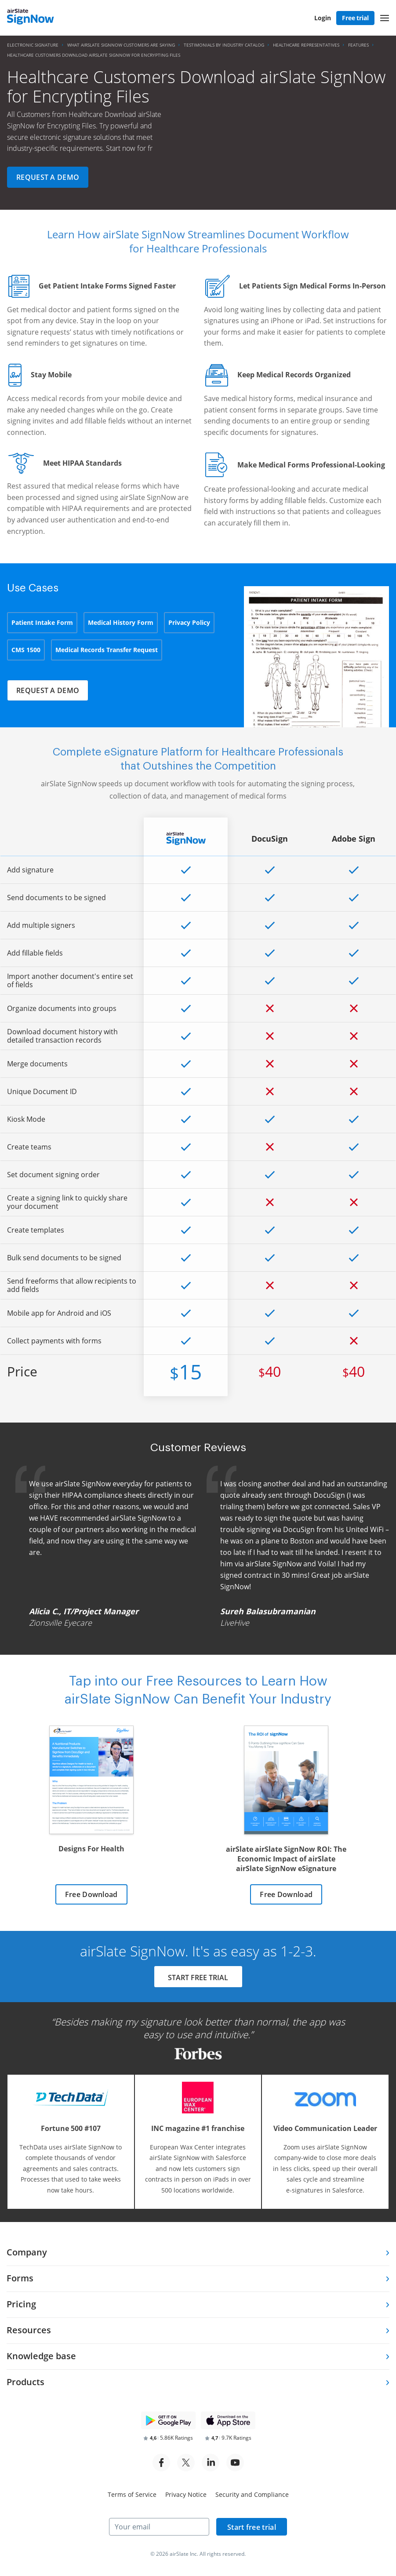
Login (322, 18)
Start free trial (251, 2527)
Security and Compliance (252, 2494)
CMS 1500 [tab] (25, 650)
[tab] (198, 2253)
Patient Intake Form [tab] (42, 622)
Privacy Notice (186, 2494)
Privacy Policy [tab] (189, 622)
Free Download (91, 1894)
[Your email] (159, 2527)
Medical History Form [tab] (120, 622)
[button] (384, 18)
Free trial (355, 18)
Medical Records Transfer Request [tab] (106, 650)
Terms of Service (132, 2494)
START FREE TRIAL (198, 1977)
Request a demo (47, 177)
